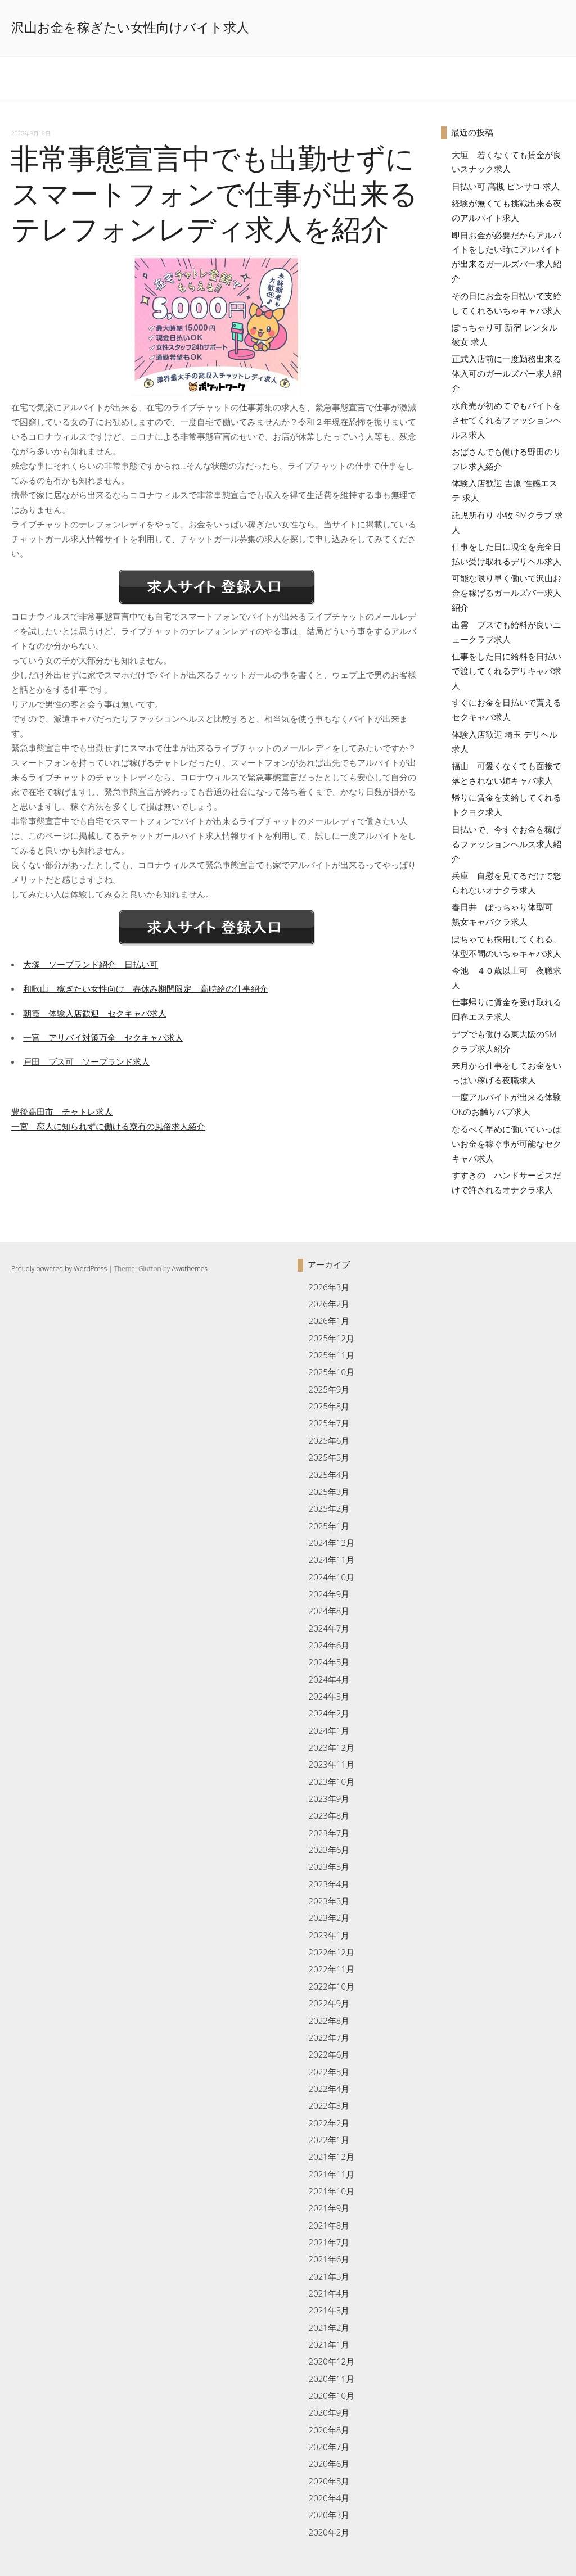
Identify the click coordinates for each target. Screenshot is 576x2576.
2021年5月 (329, 2276)
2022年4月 (329, 2088)
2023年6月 (329, 1849)
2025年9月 (329, 1389)
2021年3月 (329, 2310)
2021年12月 (331, 2156)
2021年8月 (329, 2225)
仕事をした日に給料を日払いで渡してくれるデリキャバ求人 (506, 670)
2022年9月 (329, 2003)
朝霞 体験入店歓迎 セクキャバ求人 (94, 1013)
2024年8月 (329, 1610)
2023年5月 (329, 1866)
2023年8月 (329, 1815)
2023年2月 (329, 1917)
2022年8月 (329, 2020)
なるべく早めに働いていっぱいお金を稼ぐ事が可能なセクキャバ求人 (506, 1143)
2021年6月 (329, 2259)
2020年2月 (329, 2532)
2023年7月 (329, 1832)
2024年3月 (329, 1696)
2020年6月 (329, 2463)
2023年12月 (331, 1747)
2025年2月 (329, 1508)
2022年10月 (331, 1986)
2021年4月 (329, 2293)
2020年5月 (329, 2481)
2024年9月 (329, 1593)
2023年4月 (329, 1884)
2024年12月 (331, 1542)
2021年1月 (329, 2344)
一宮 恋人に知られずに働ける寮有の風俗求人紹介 (108, 1126)
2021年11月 (331, 2174)
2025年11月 (331, 1355)
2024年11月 (331, 1559)
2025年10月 (331, 1371)
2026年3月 (329, 1286)
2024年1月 (329, 1730)
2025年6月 (329, 1440)
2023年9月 (329, 1798)
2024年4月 (329, 1679)
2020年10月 (331, 2395)
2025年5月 (329, 1457)
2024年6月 (329, 1645)
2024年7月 (329, 1628)
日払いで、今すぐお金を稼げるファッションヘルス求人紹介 (506, 844)
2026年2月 (329, 1303)
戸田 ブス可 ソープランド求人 (86, 1061)
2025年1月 (329, 1525)
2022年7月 (329, 2037)
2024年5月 (329, 1661)
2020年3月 (329, 2514)
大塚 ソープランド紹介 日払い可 (90, 964)
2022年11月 (331, 1968)
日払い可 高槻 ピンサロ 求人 (506, 186)
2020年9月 (329, 2412)
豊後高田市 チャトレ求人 (61, 1111)
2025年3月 (329, 1491)
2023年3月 (329, 1900)
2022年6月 (329, 2054)
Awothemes (189, 1268)
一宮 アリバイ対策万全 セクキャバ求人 (103, 1037)
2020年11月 (331, 2378)
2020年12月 (331, 2361)
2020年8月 (329, 2429)
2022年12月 (331, 1952)
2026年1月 (329, 1320)
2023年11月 (331, 1764)
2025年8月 (329, 1406)
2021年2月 (329, 2327)
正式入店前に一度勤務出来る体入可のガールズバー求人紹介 (506, 373)
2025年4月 (329, 1474)
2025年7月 (329, 1423)
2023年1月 (329, 1935)
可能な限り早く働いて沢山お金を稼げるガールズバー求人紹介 (506, 592)
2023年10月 (331, 1781)
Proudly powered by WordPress (59, 1268)
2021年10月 (331, 2191)
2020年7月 (329, 2446)
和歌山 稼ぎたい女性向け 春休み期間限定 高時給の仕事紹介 (145, 988)
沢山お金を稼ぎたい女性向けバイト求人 (130, 27)
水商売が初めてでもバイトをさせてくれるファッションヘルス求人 (506, 420)
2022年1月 (329, 2139)
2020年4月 (329, 2497)
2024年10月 (331, 1577)
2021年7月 (329, 2242)
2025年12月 (331, 1338)
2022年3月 (329, 2105)
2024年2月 (329, 1713)
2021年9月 (329, 2207)
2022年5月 (329, 2071)
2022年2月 (329, 2122)
